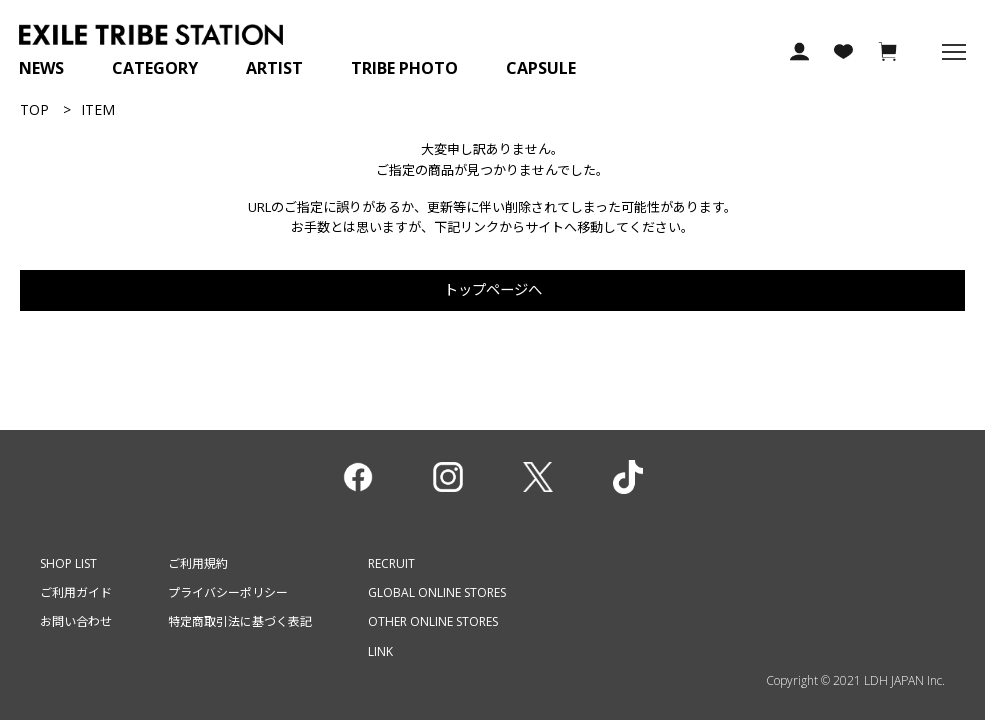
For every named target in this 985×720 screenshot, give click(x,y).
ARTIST (274, 68)
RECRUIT (391, 563)
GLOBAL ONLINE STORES (437, 592)
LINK (380, 651)
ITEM (98, 109)
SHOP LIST (68, 563)
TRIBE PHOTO (404, 68)
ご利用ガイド (76, 592)
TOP (34, 109)
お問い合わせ (76, 621)
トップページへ (493, 289)
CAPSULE (541, 68)
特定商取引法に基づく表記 (240, 621)
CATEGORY (155, 68)
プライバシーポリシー (228, 592)
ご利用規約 (198, 563)
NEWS (41, 68)
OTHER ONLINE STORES (433, 621)
